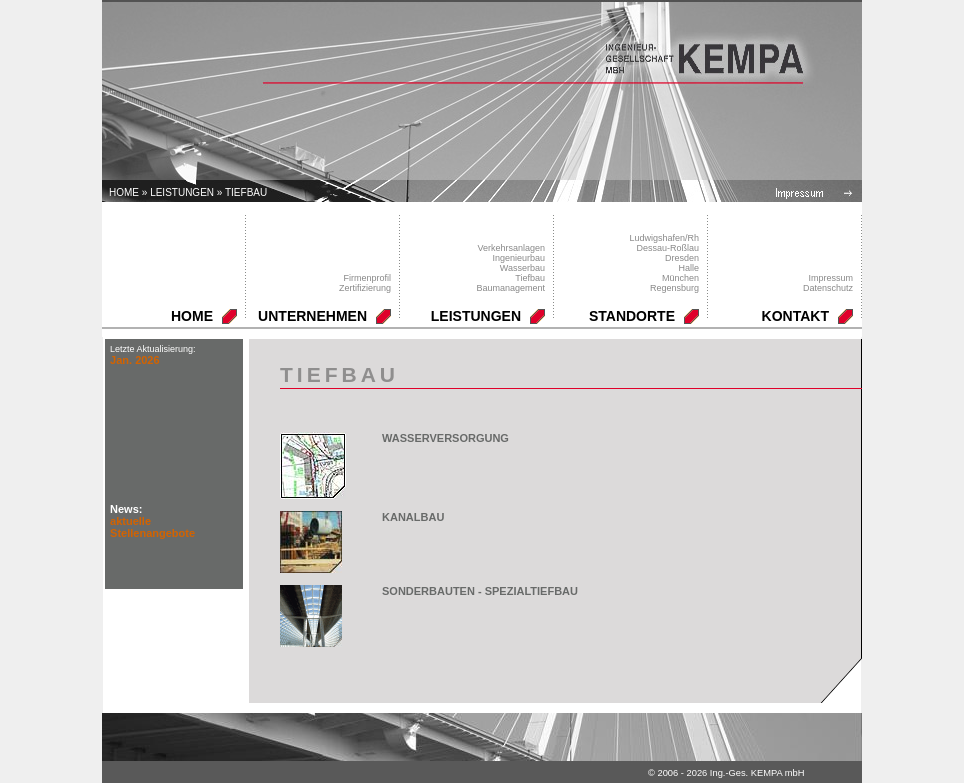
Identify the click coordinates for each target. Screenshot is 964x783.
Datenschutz (828, 288)
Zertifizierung (365, 288)
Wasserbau (522, 268)
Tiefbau (246, 192)
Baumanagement (510, 288)
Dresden (682, 258)
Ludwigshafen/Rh (664, 238)
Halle (688, 268)
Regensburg (674, 288)
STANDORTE (632, 316)
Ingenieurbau (518, 258)
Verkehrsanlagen (511, 248)
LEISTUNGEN (182, 192)
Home (124, 192)
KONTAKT (795, 316)
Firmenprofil (367, 278)
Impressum (830, 278)
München (680, 278)
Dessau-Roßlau (667, 248)
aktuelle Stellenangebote (152, 527)
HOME (192, 316)
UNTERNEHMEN (312, 316)
